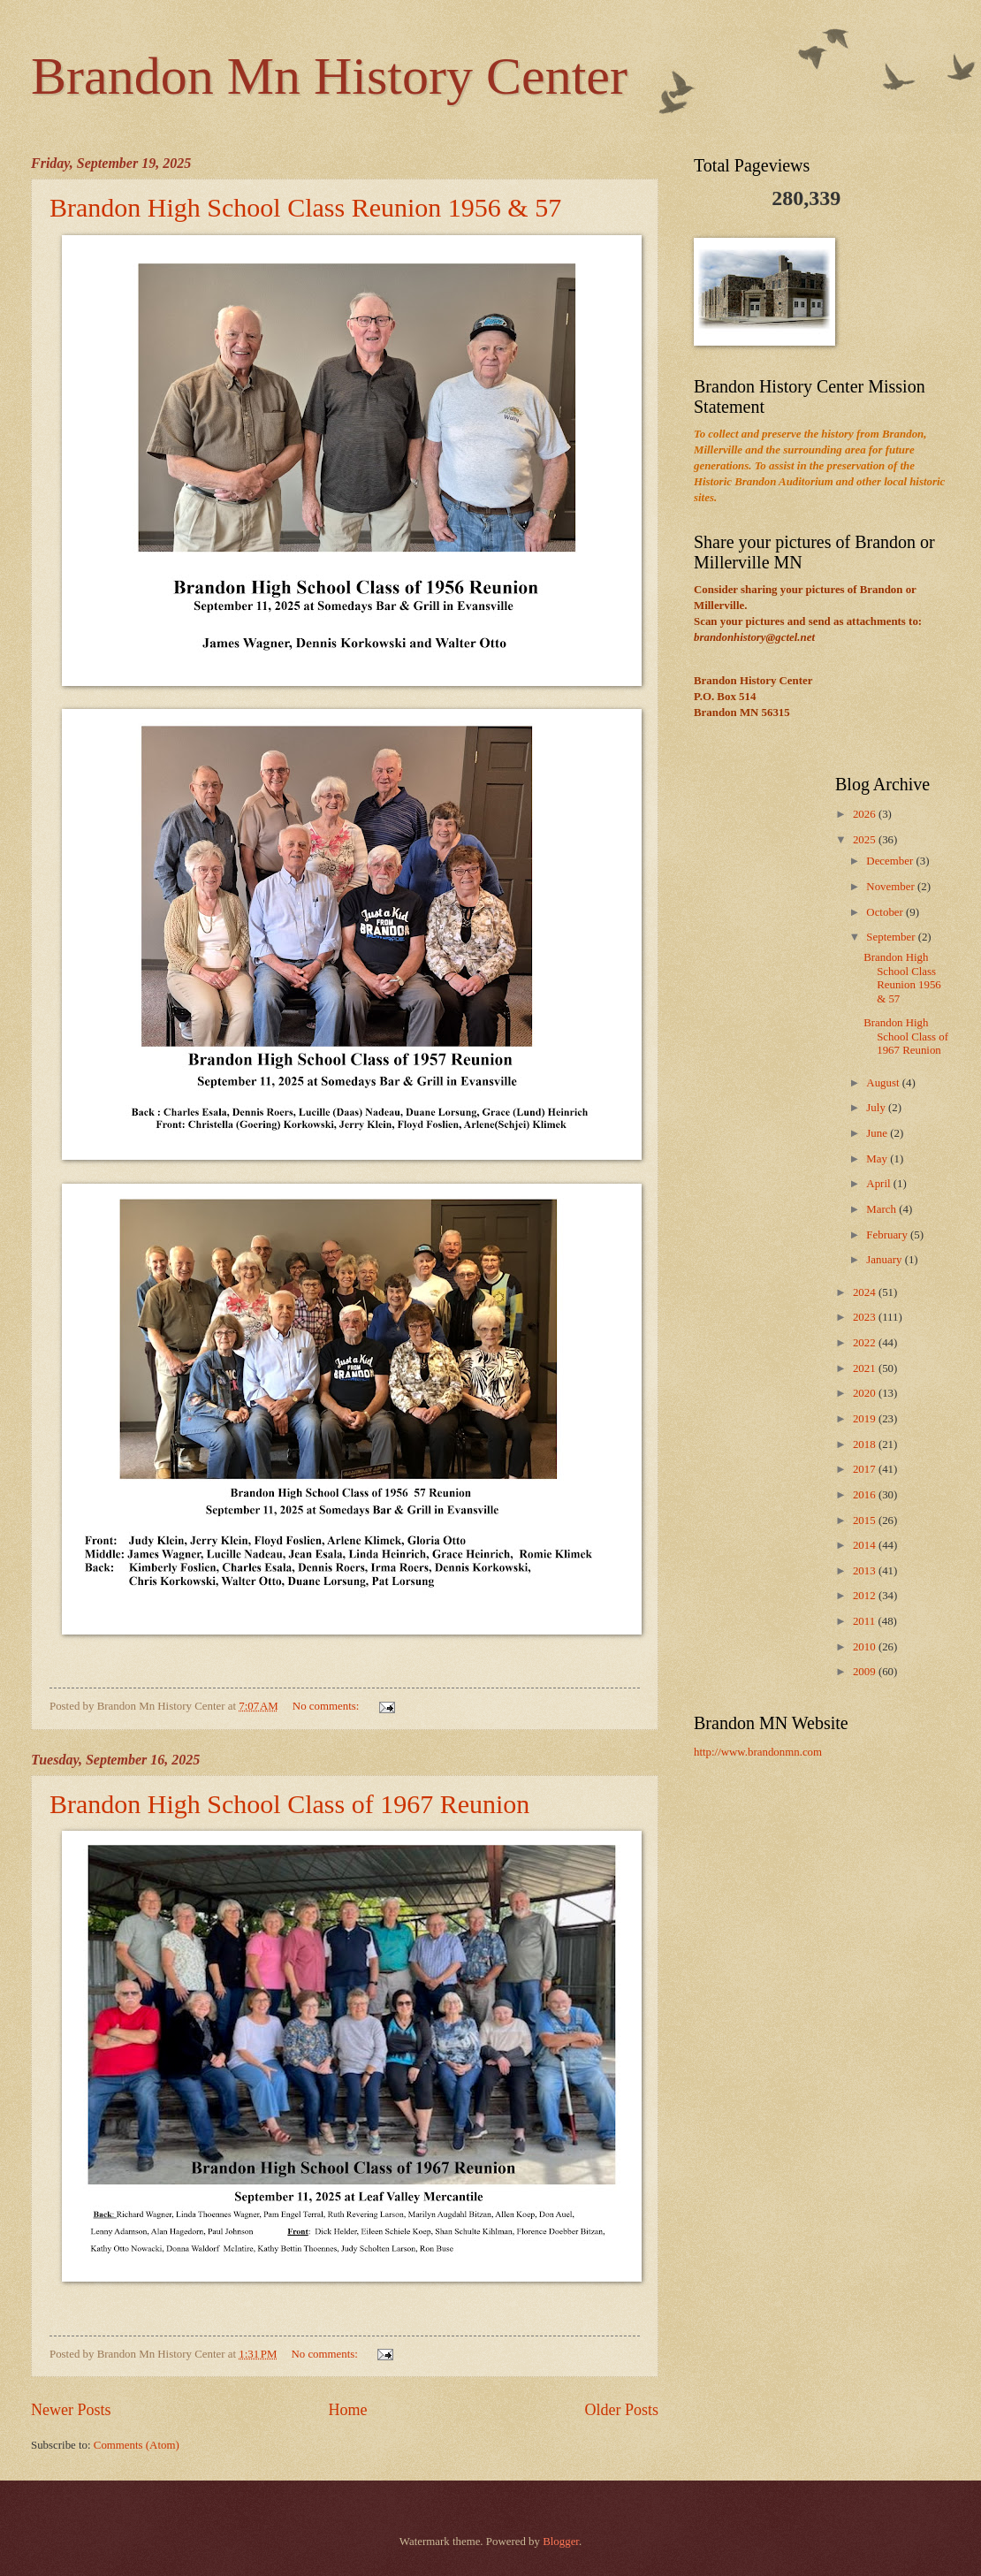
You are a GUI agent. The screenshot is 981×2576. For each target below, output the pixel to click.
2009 (865, 1671)
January (885, 1260)
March (882, 1209)
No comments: (327, 1706)
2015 (865, 1520)
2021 (865, 1368)
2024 (865, 1292)
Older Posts (621, 2410)
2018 (865, 1444)
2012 (865, 1595)
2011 (865, 1621)
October (886, 912)
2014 (865, 1545)
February (888, 1235)
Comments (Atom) (136, 2445)
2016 (865, 1495)
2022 (865, 1343)
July (877, 1107)
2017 (865, 1469)
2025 (865, 840)
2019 (865, 1419)
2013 (865, 1571)
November (891, 886)
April (879, 1183)
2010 (865, 1647)
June (878, 1133)
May (878, 1159)
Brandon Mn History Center (329, 76)
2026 (865, 814)
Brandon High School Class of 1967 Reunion (289, 1803)
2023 (865, 1317)
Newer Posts (71, 2410)
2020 (865, 1393)
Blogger (561, 2541)
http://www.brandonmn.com (758, 1752)
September (891, 937)
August (883, 1083)
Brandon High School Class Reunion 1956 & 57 (305, 207)
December (891, 861)
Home (347, 2410)
